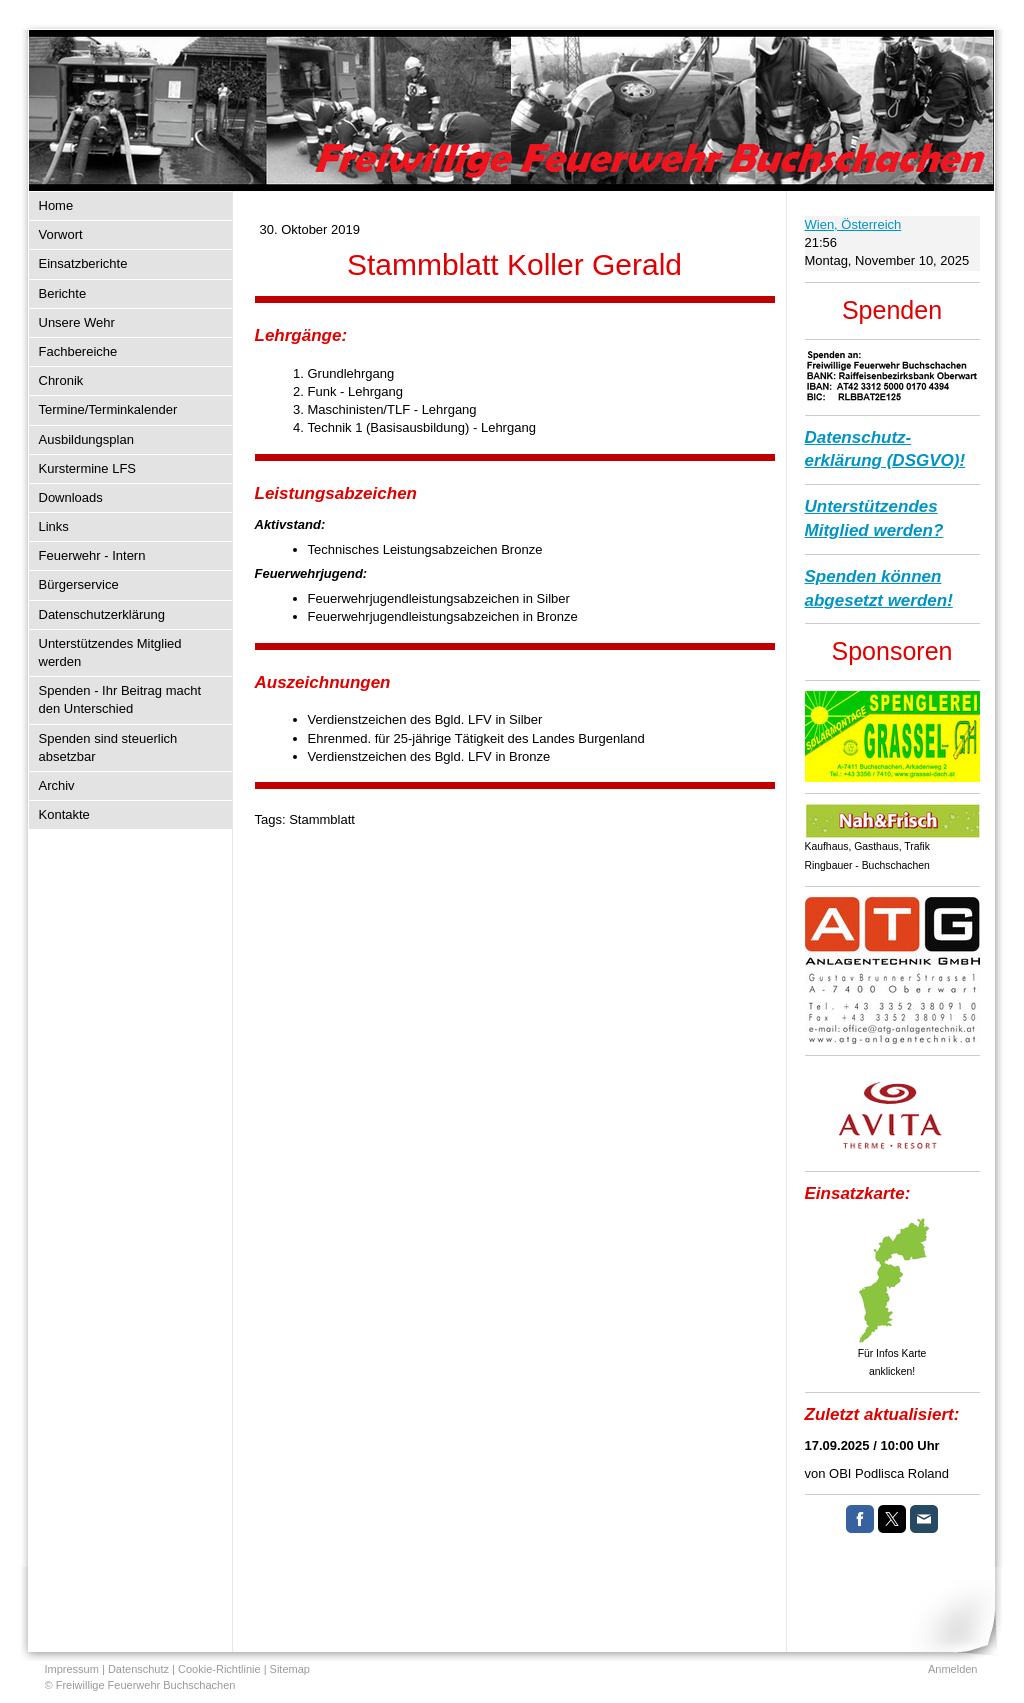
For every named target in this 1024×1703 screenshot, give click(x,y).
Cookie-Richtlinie (219, 1669)
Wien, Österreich (853, 224)
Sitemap (290, 1669)
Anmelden (953, 1669)
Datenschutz (138, 1669)
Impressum (72, 1669)
